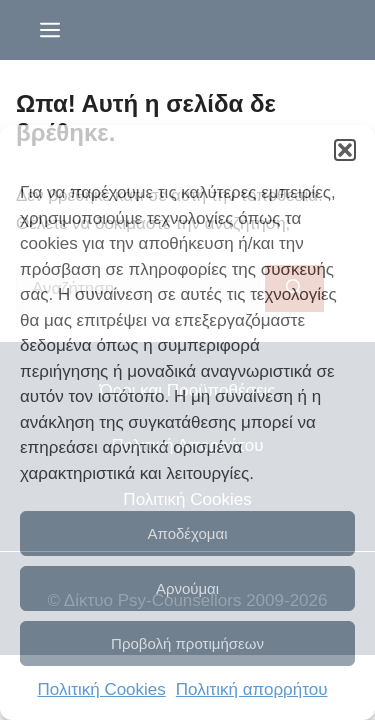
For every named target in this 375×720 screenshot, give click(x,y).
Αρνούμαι (187, 588)
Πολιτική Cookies (102, 689)
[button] (345, 150)
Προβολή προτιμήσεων (187, 643)
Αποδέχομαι (188, 533)
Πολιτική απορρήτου (252, 689)
